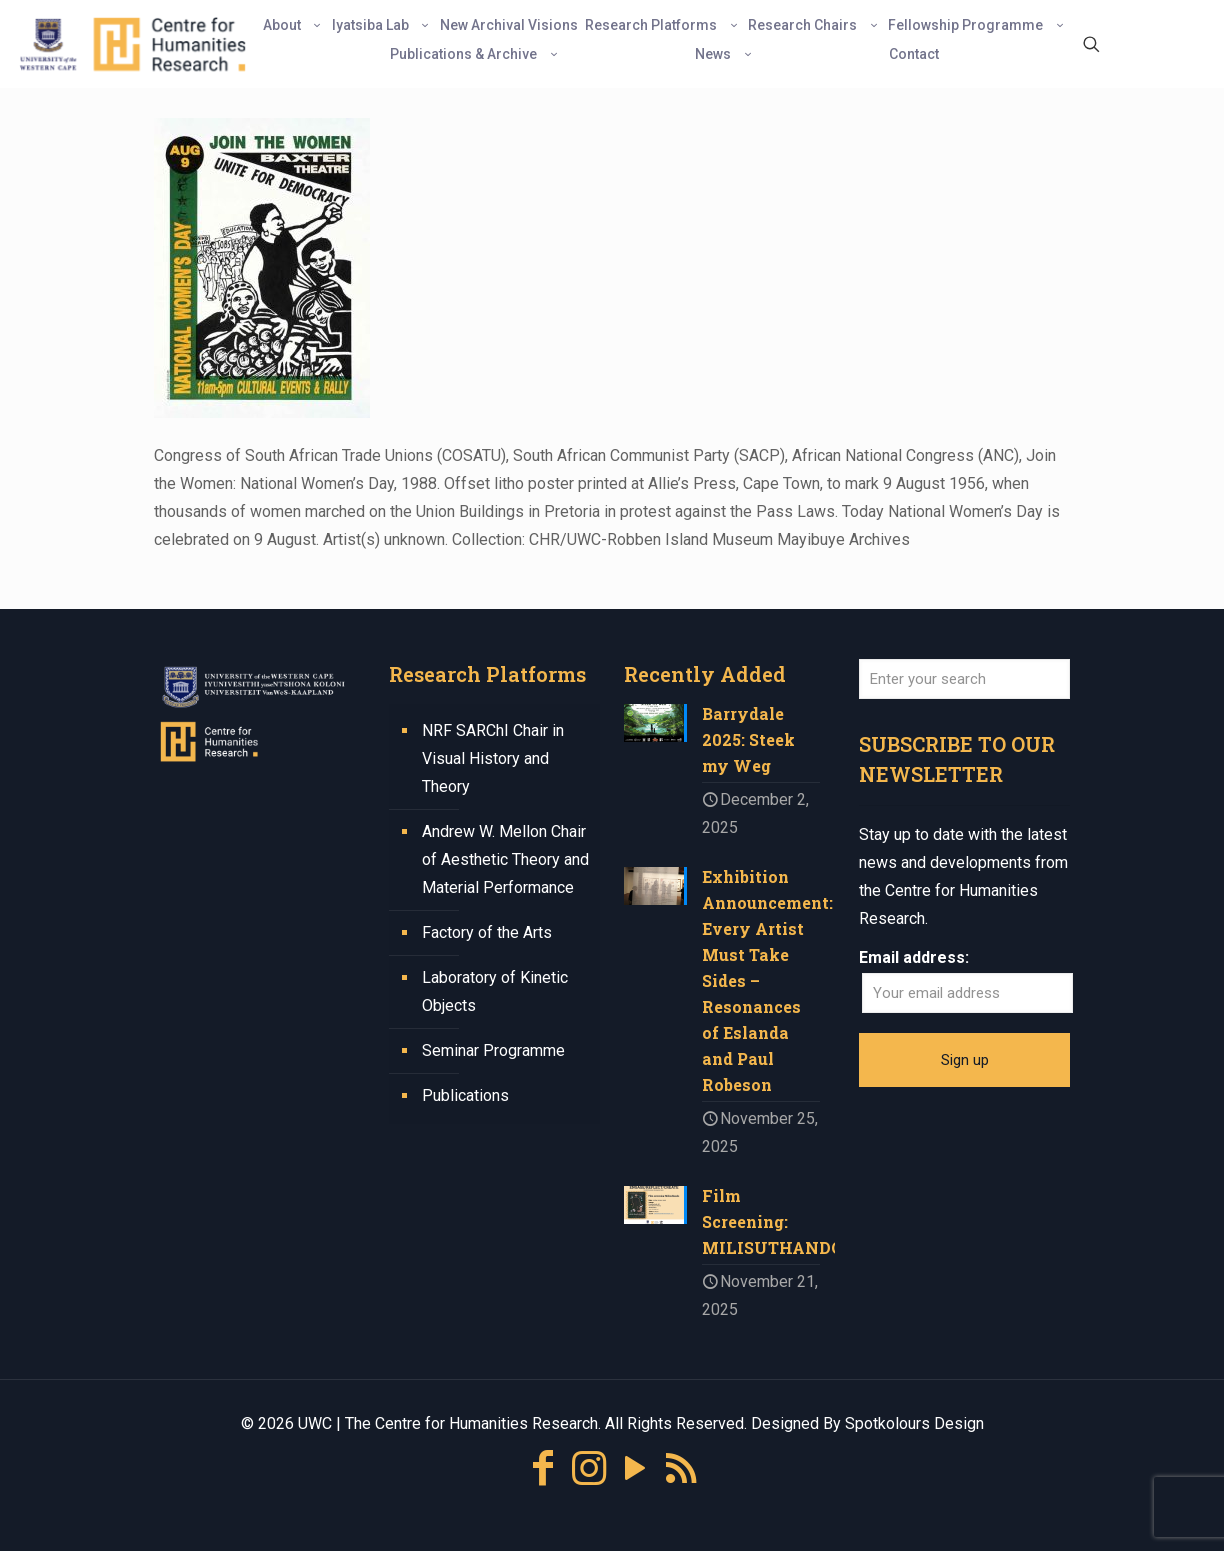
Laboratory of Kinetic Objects (495, 991)
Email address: (914, 957)
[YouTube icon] (635, 1468)
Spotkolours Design (914, 1423)
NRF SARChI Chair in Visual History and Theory (493, 758)
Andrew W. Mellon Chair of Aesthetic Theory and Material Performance (505, 859)
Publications (465, 1095)
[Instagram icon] (589, 1468)
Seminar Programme (493, 1050)
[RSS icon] (681, 1468)
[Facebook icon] (543, 1468)
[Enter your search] (964, 679)
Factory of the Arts (487, 932)
